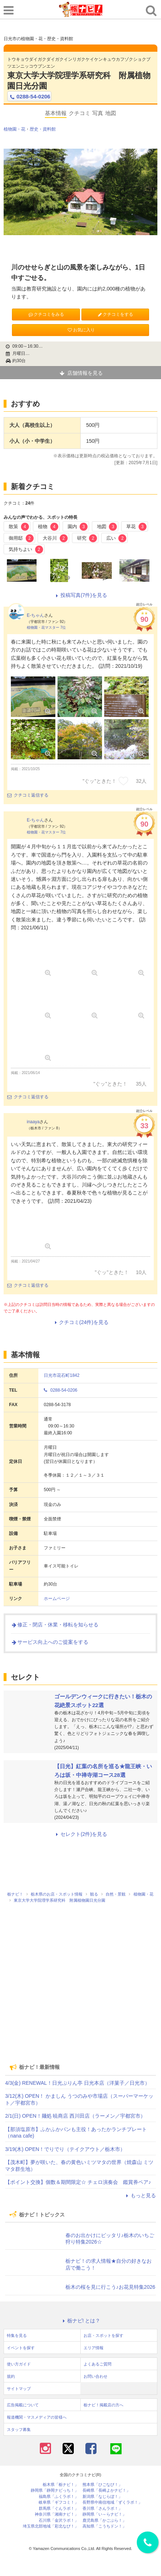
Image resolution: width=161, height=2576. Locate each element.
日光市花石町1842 (62, 1375)
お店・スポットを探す (103, 2335)
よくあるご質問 (97, 2364)
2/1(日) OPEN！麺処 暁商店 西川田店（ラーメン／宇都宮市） (75, 2116)
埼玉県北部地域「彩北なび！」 (51, 2526)
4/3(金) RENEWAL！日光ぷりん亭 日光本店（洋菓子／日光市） (77, 2083)
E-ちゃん (35, 615)
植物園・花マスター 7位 (46, 627)
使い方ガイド (19, 2364)
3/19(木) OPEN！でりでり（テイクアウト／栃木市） (65, 2149)
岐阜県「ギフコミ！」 (59, 2502)
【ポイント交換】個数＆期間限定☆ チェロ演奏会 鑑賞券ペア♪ (78, 2182)
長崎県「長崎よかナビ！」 (106, 2490)
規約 (11, 2376)
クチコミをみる (46, 314)
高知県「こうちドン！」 (104, 2526)
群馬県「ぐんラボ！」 (59, 2509)
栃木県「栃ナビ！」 (61, 2485)
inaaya (33, 1121)
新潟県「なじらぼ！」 (102, 2497)
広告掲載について (23, 2405)
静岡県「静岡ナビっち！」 (55, 2490)
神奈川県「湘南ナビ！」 (57, 2514)
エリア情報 (93, 2348)
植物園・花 (14, 129)
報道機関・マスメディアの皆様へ (37, 2417)
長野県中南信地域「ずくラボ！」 (112, 2502)
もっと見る (140, 2195)
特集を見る (17, 2335)
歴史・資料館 (43, 129)
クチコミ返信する (27, 795)
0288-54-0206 (29, 96)
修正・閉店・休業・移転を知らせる (54, 1624)
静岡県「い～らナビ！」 (104, 2514)
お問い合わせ (95, 2376)
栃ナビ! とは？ (81, 2321)
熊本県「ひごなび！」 (102, 2485)
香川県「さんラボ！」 (102, 2509)
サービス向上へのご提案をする (49, 1642)
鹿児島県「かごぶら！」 (104, 2520)
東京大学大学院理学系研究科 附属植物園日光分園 (79, 80)
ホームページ (57, 1598)
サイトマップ (19, 2388)
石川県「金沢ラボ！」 (59, 2520)
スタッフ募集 (19, 2429)
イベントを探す (21, 2348)
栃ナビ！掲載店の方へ (103, 2405)
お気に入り (81, 329)
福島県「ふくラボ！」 (59, 2497)
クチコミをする (115, 314)
